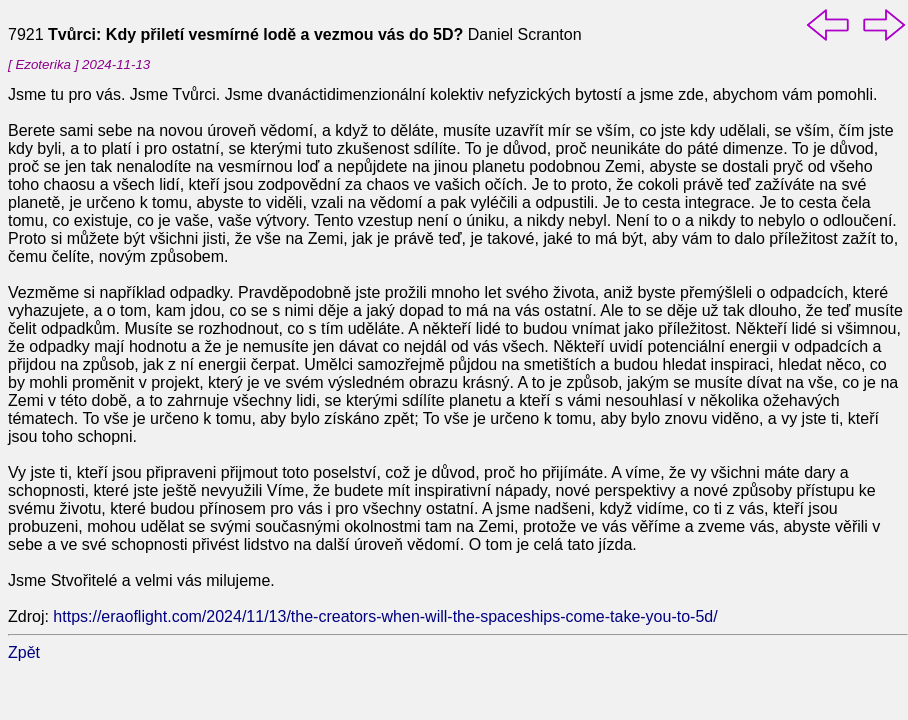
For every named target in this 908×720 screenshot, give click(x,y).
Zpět (24, 652)
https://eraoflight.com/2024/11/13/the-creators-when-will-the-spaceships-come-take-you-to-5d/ (385, 616)
